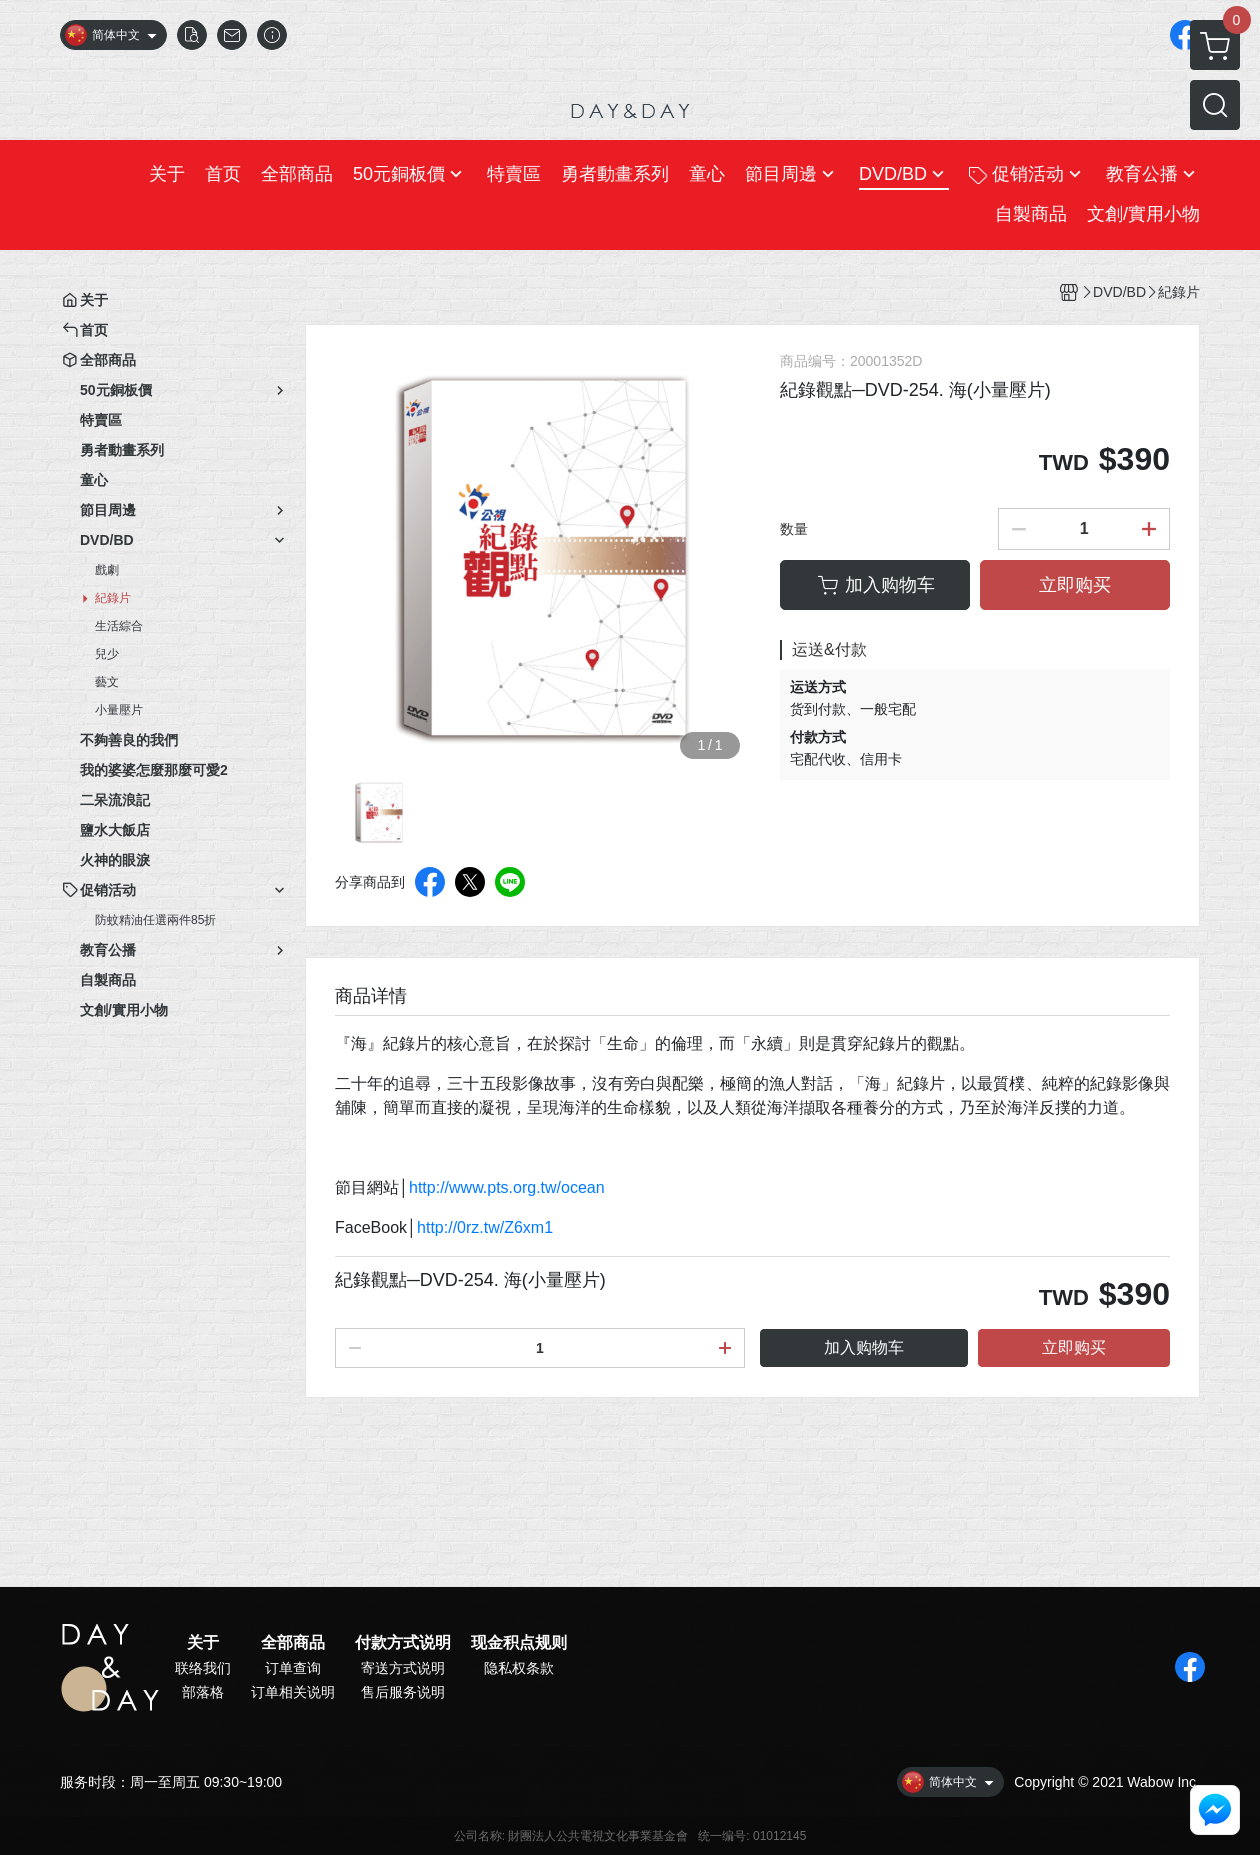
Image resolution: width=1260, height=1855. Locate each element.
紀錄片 (113, 598)
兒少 (107, 654)
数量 (794, 529)
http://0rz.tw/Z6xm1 (485, 1227)
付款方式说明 (403, 1643)
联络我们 (203, 1668)
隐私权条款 (519, 1668)
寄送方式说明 (403, 1668)
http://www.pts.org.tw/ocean (507, 1187)
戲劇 (107, 570)
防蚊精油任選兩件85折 (155, 920)
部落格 (203, 1692)
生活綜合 (119, 626)
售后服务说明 (403, 1692)
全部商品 (293, 1643)
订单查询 (293, 1668)
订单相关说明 (293, 1692)
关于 (203, 1643)
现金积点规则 (519, 1643)
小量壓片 (119, 710)
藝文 (107, 682)
